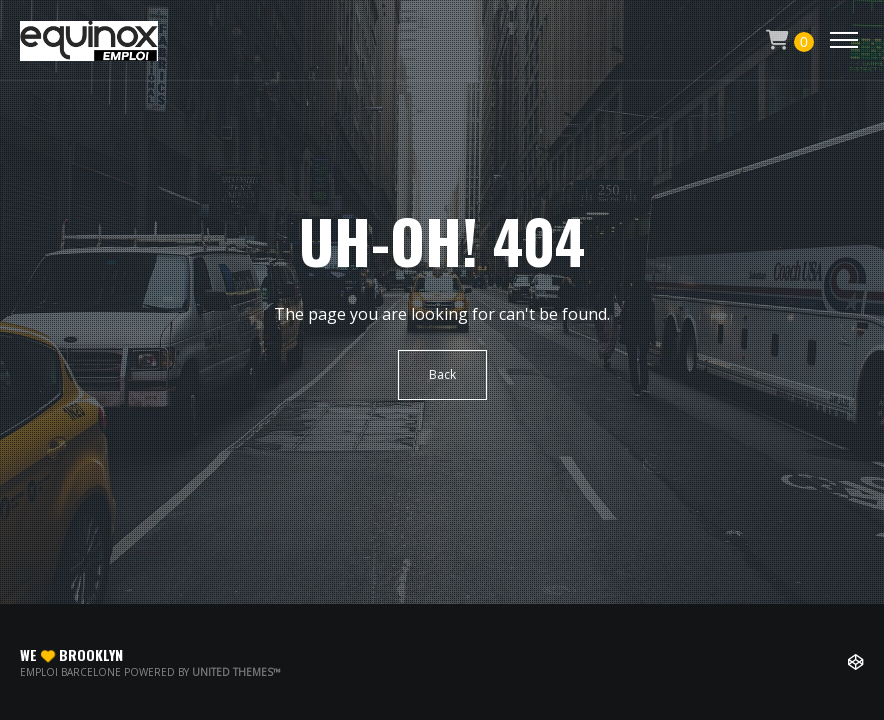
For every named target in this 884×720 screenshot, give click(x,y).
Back (442, 374)
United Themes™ (236, 672)
